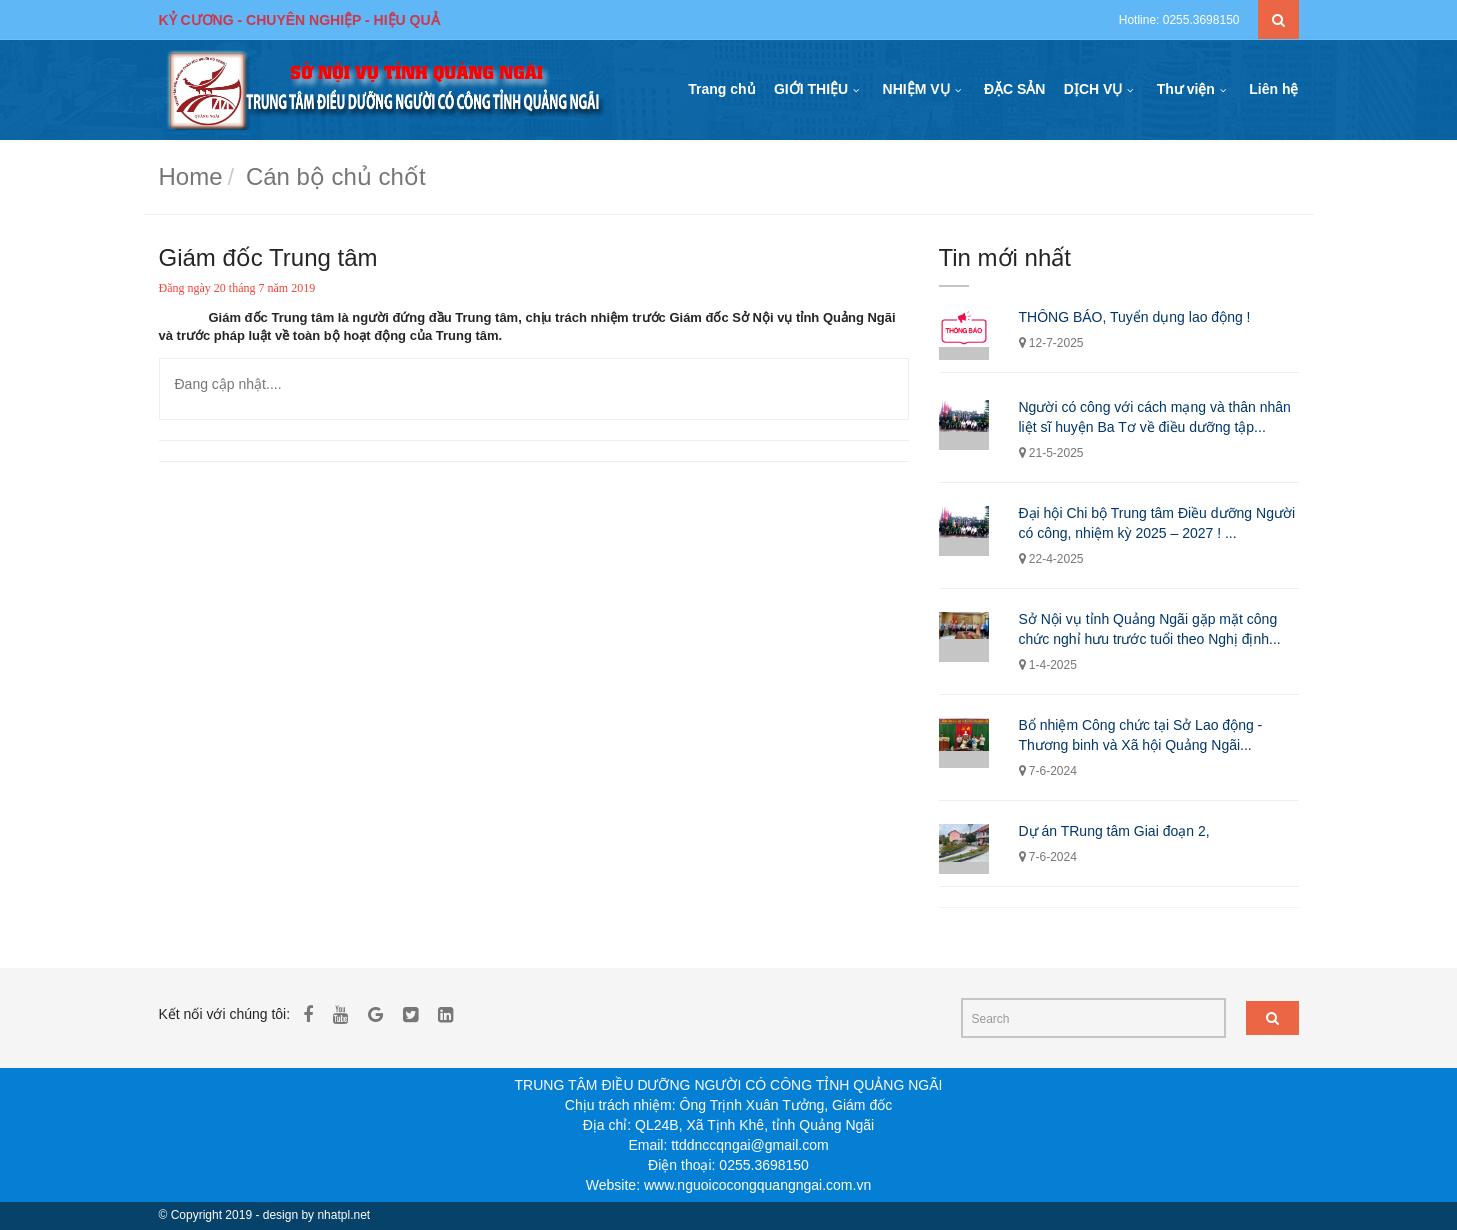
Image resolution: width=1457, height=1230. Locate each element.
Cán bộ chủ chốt (336, 176)
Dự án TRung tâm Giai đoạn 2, (1114, 831)
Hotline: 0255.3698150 (1179, 20)
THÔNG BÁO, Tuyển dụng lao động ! (1135, 317)
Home (191, 176)
